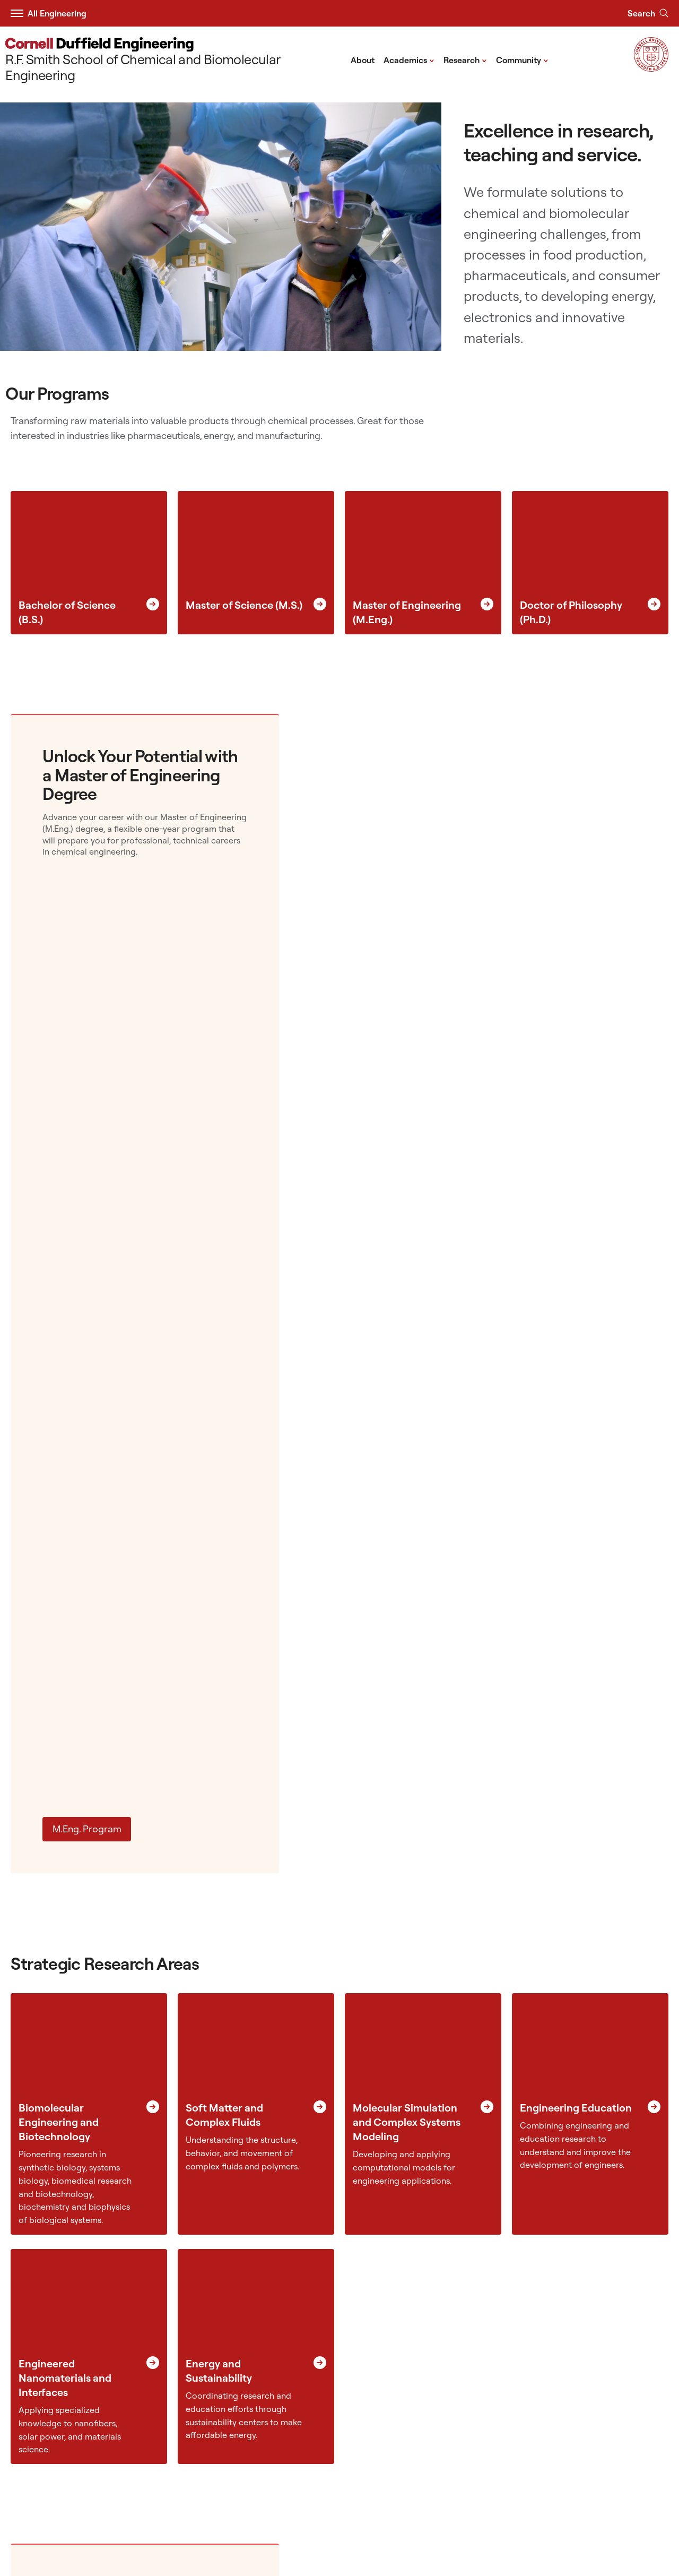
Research (465, 59)
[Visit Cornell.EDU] (651, 68)
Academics (409, 59)
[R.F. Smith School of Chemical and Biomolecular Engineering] (175, 60)
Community (522, 59)
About (363, 60)
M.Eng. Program (87, 1829)
